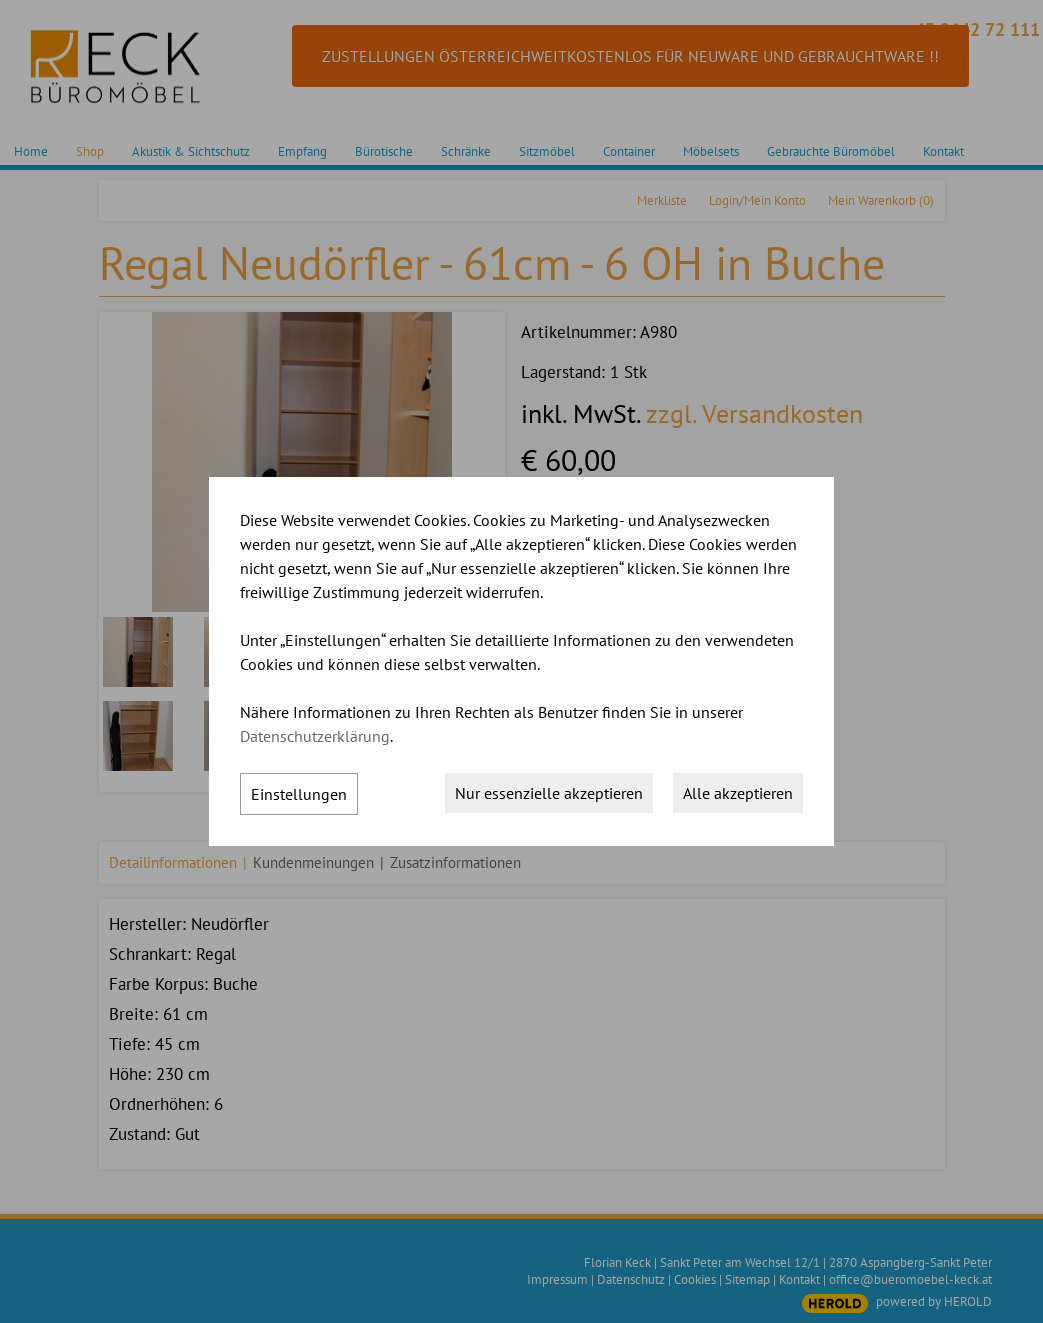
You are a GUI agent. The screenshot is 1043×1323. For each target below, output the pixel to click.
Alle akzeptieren (738, 793)
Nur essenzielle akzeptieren (549, 793)
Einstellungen (299, 794)
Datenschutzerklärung (315, 736)
